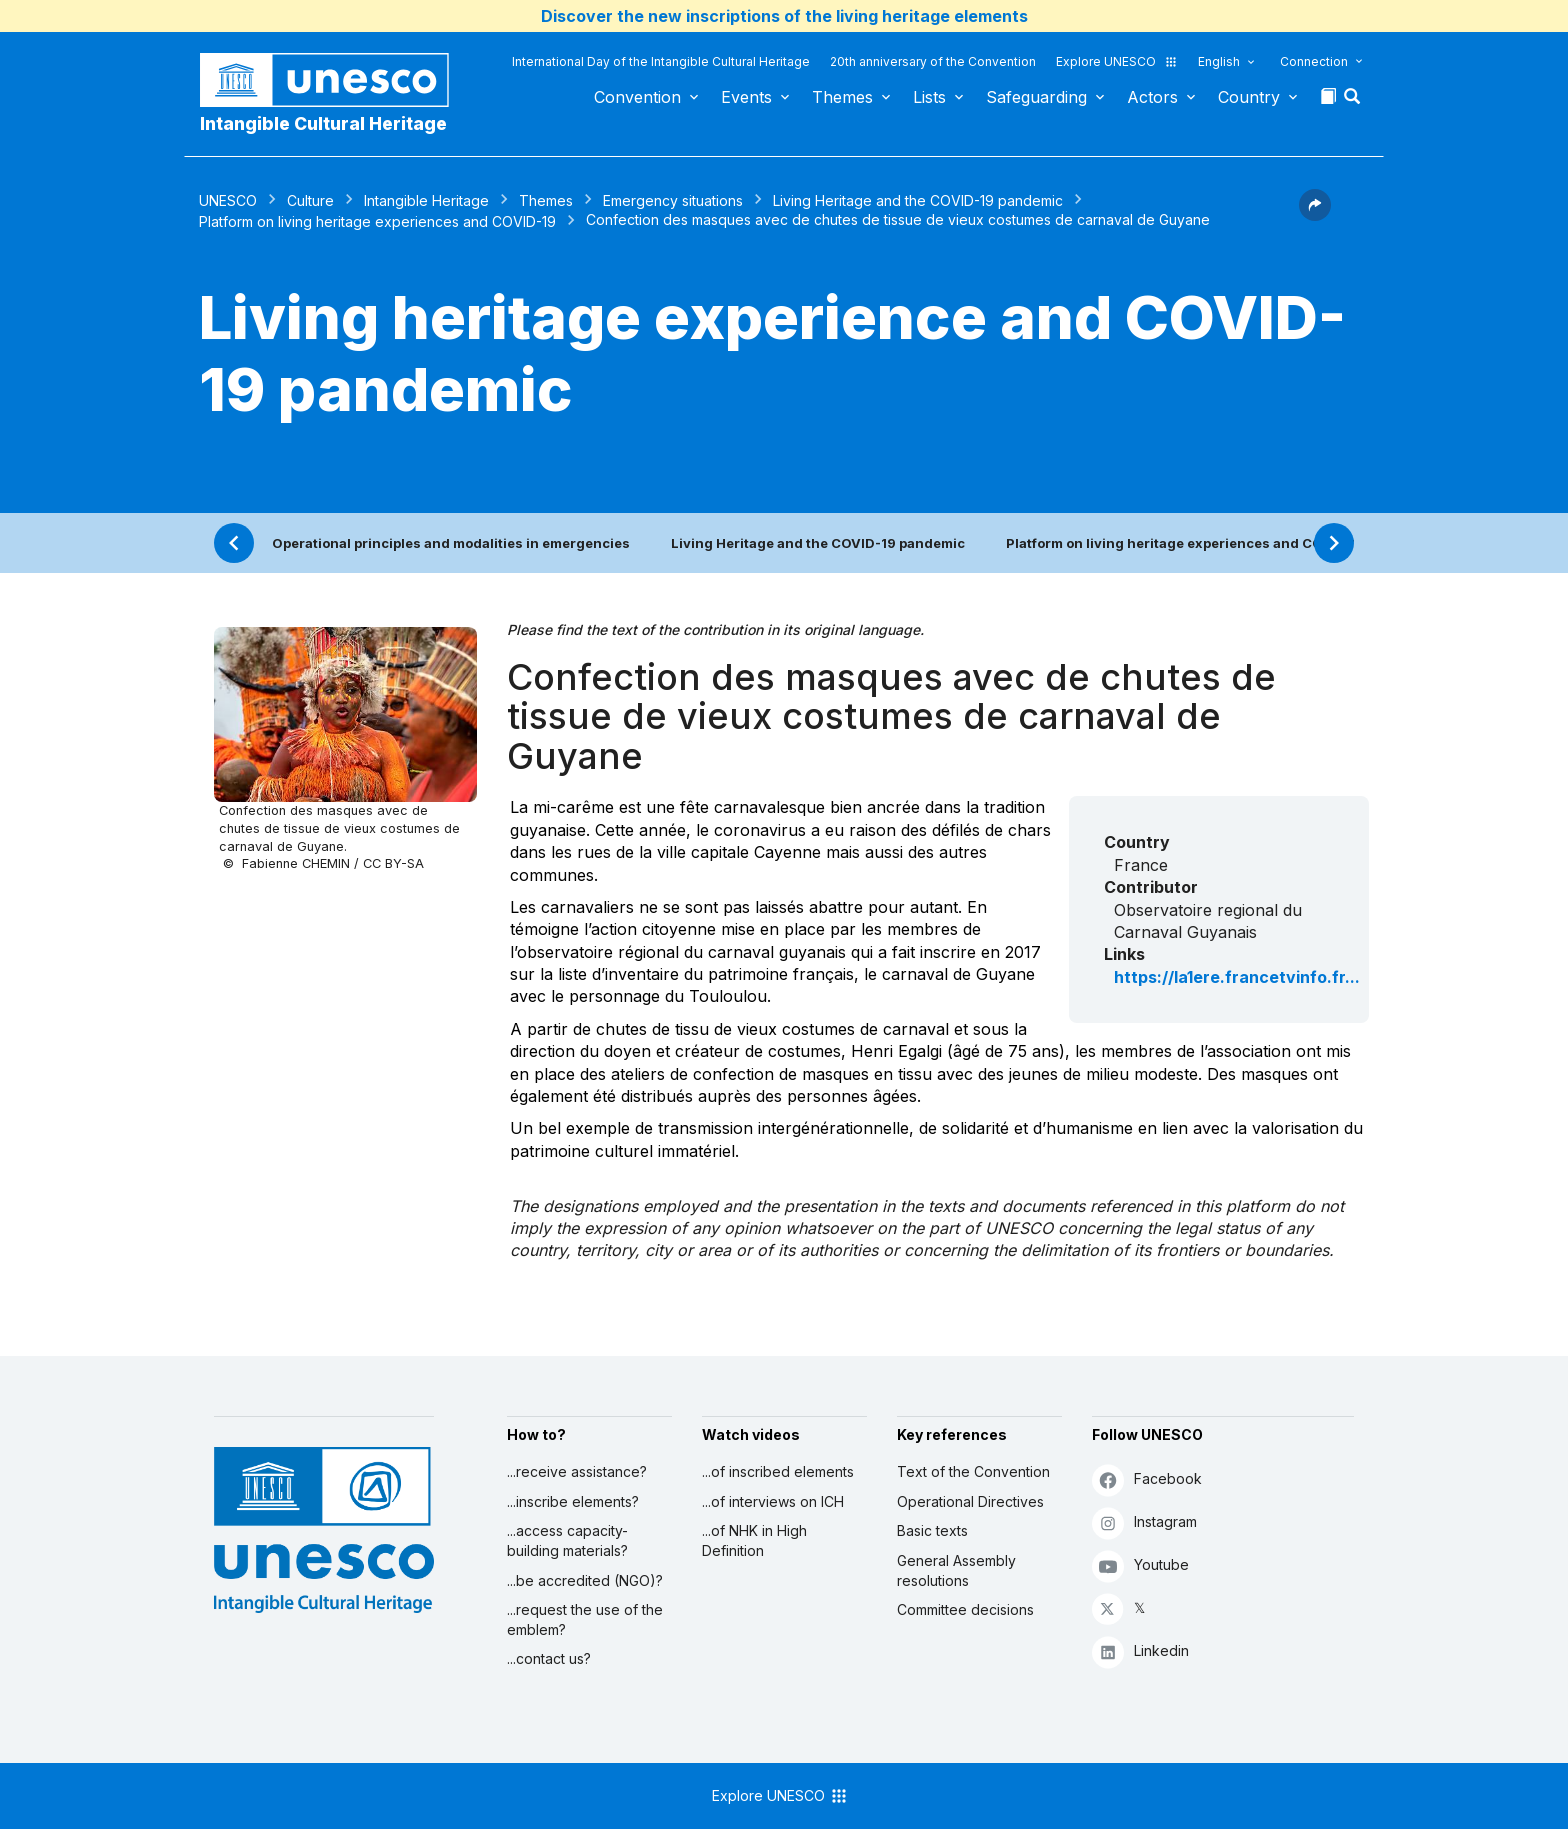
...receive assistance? (577, 1471)
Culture (310, 200)
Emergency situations (673, 200)
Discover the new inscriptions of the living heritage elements (784, 16)
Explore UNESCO (1117, 61)
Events (746, 97)
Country (1249, 97)
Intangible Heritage (426, 200)
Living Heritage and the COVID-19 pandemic (918, 200)
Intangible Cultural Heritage (323, 123)
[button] (1354, 102)
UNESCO (228, 200)
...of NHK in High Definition (754, 1540)
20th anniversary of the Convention (933, 61)
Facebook (1147, 1479)
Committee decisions (965, 1609)
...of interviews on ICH (773, 1501)
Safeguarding (1036, 97)
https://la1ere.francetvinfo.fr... (1237, 977)
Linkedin (1140, 1651)
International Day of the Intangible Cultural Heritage (661, 61)
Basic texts (932, 1530)
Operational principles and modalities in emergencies (451, 543)
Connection (1314, 61)
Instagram (1144, 1522)
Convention (637, 97)
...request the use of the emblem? (585, 1619)
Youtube (1140, 1565)
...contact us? (549, 1658)
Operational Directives (970, 1501)
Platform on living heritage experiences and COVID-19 (377, 221)
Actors (1152, 97)
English (1219, 61)
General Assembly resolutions (956, 1570)
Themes (842, 97)
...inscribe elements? (573, 1501)
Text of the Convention (973, 1471)
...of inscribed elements (778, 1471)
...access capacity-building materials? (567, 1540)
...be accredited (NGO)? (585, 1580)
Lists (929, 97)
